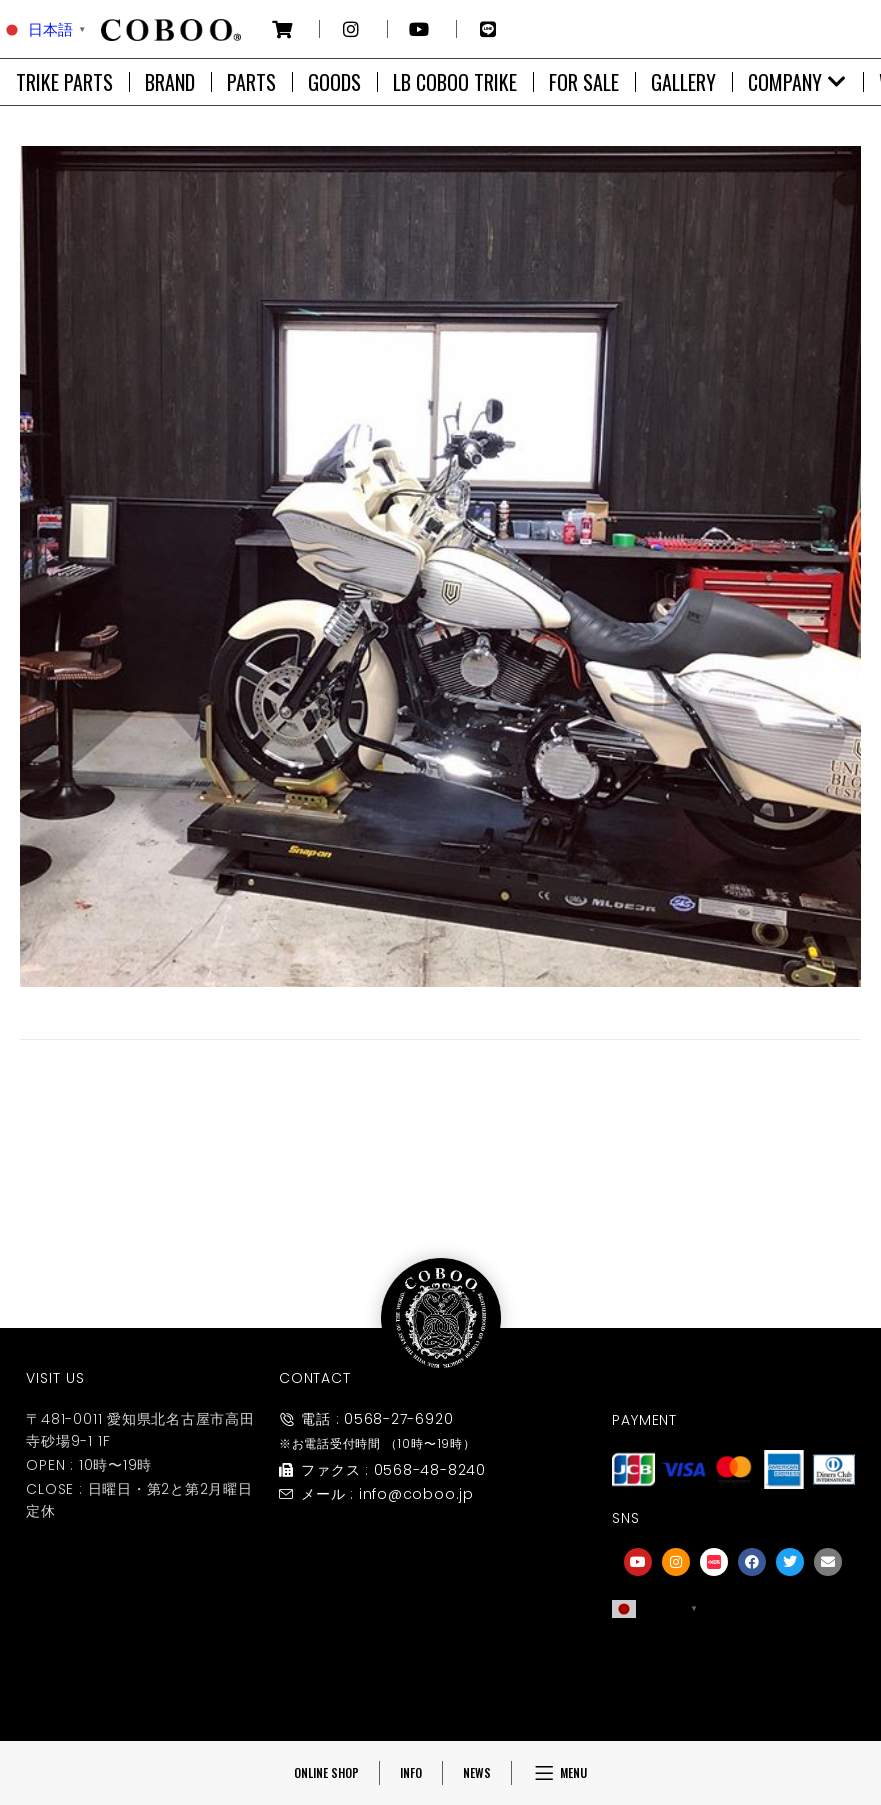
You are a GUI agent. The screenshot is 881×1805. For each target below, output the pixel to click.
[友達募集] (733, 1666)
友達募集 (733, 1706)
